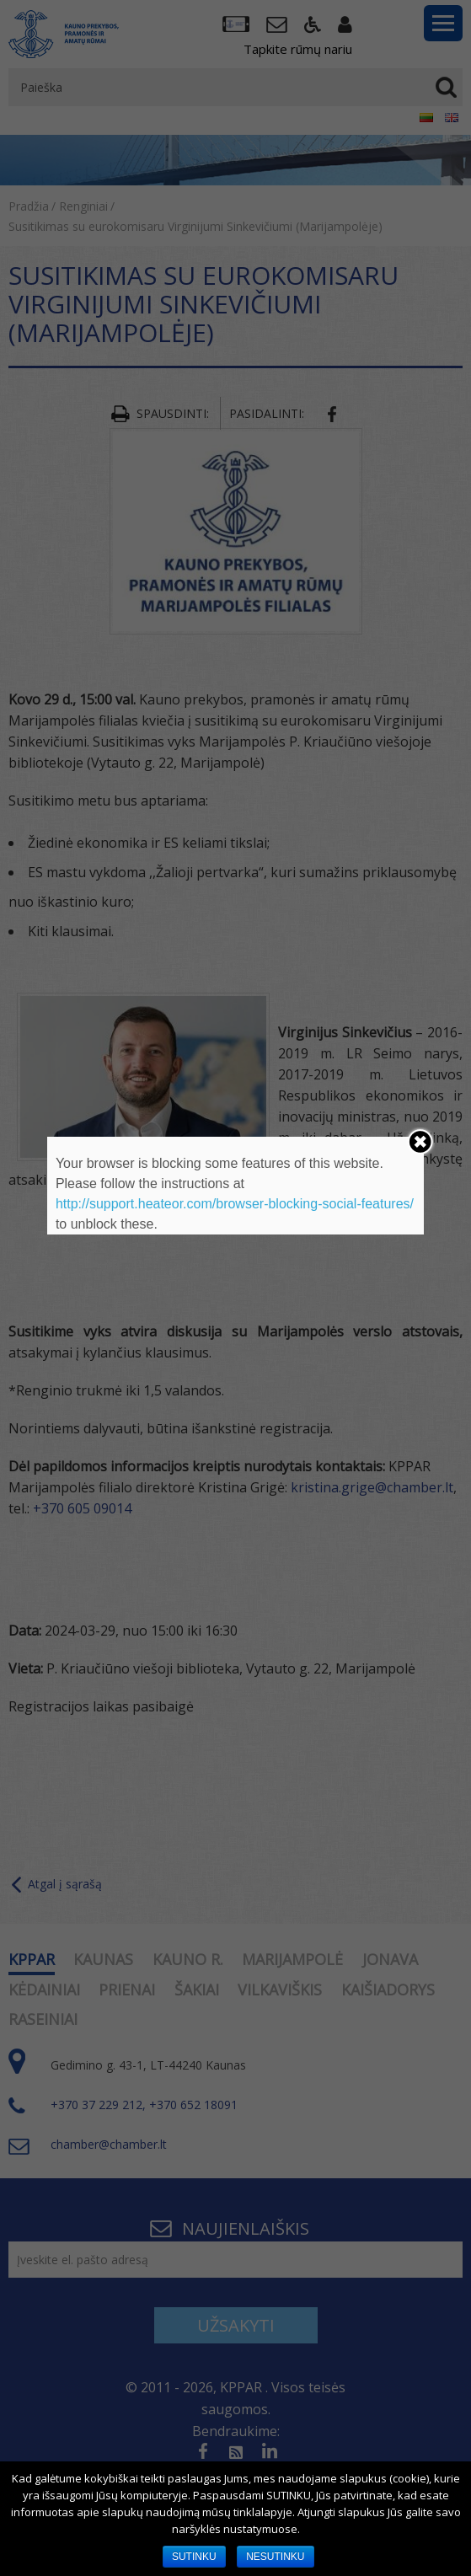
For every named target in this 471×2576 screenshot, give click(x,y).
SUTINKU (194, 2557)
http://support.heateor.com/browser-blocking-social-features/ (235, 1204)
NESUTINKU (275, 2557)
